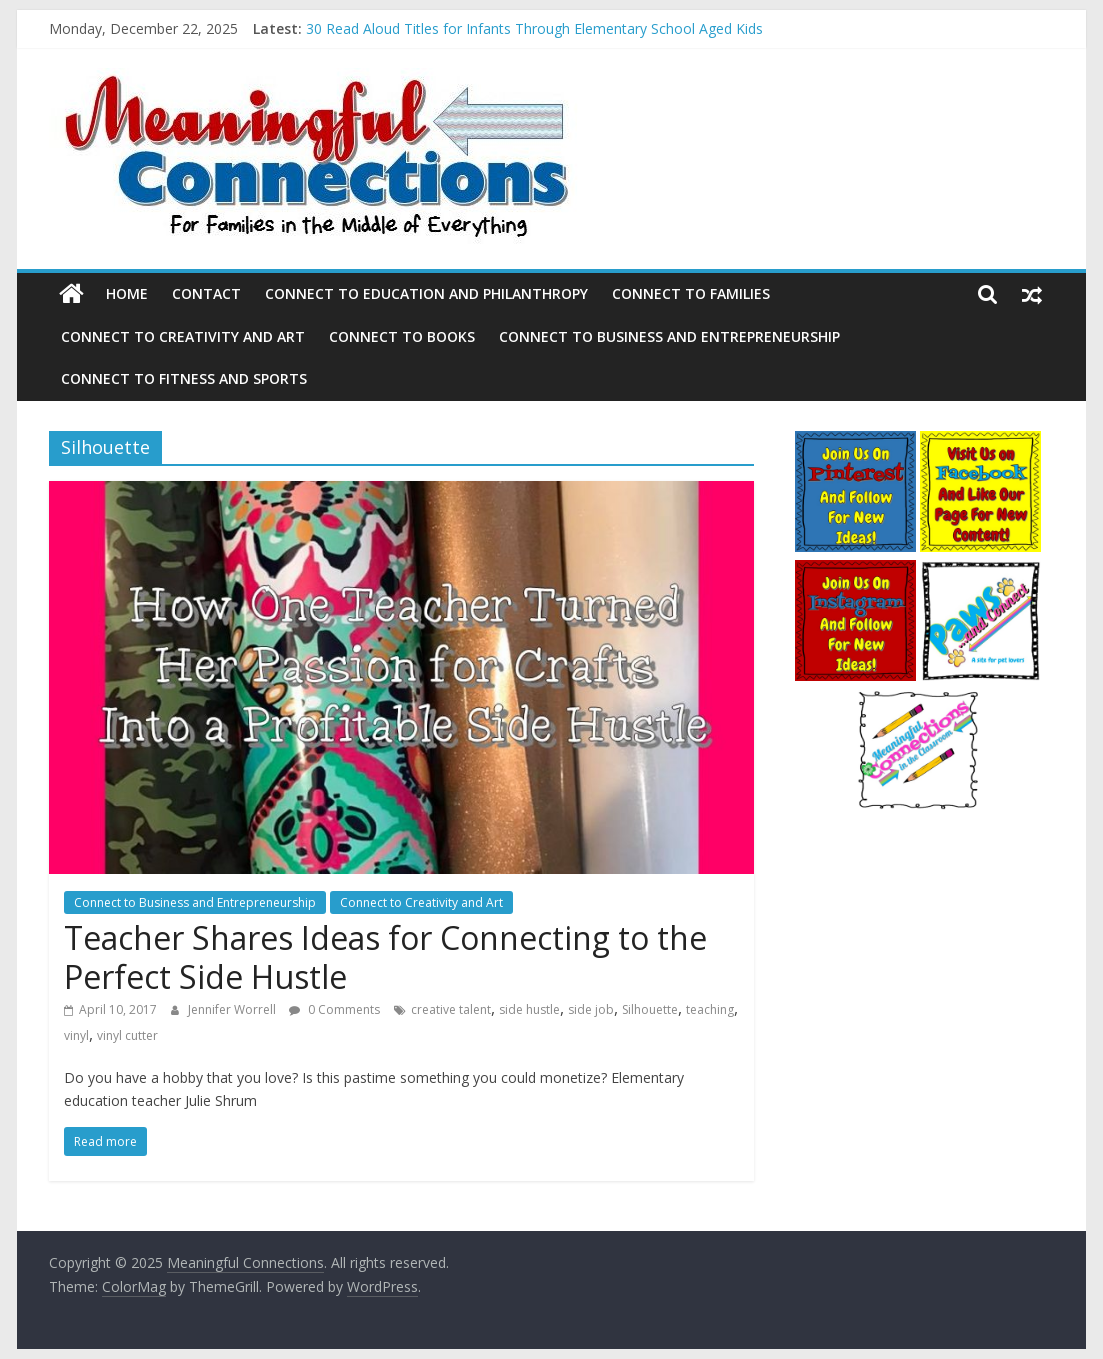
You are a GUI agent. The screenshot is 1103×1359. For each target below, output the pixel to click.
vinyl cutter (127, 1035)
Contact (206, 293)
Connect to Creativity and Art (183, 336)
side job (591, 1009)
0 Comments (334, 1009)
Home (127, 293)
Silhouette (650, 1009)
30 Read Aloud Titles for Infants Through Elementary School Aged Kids (534, 28)
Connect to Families (691, 293)
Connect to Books (402, 336)
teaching (710, 1009)
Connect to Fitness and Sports (184, 378)
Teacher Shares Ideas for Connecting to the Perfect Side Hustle (385, 956)
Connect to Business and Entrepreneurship (669, 336)
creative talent (451, 1009)
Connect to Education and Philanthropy (426, 293)
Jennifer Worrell (233, 1009)
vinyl (76, 1035)
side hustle (529, 1009)
